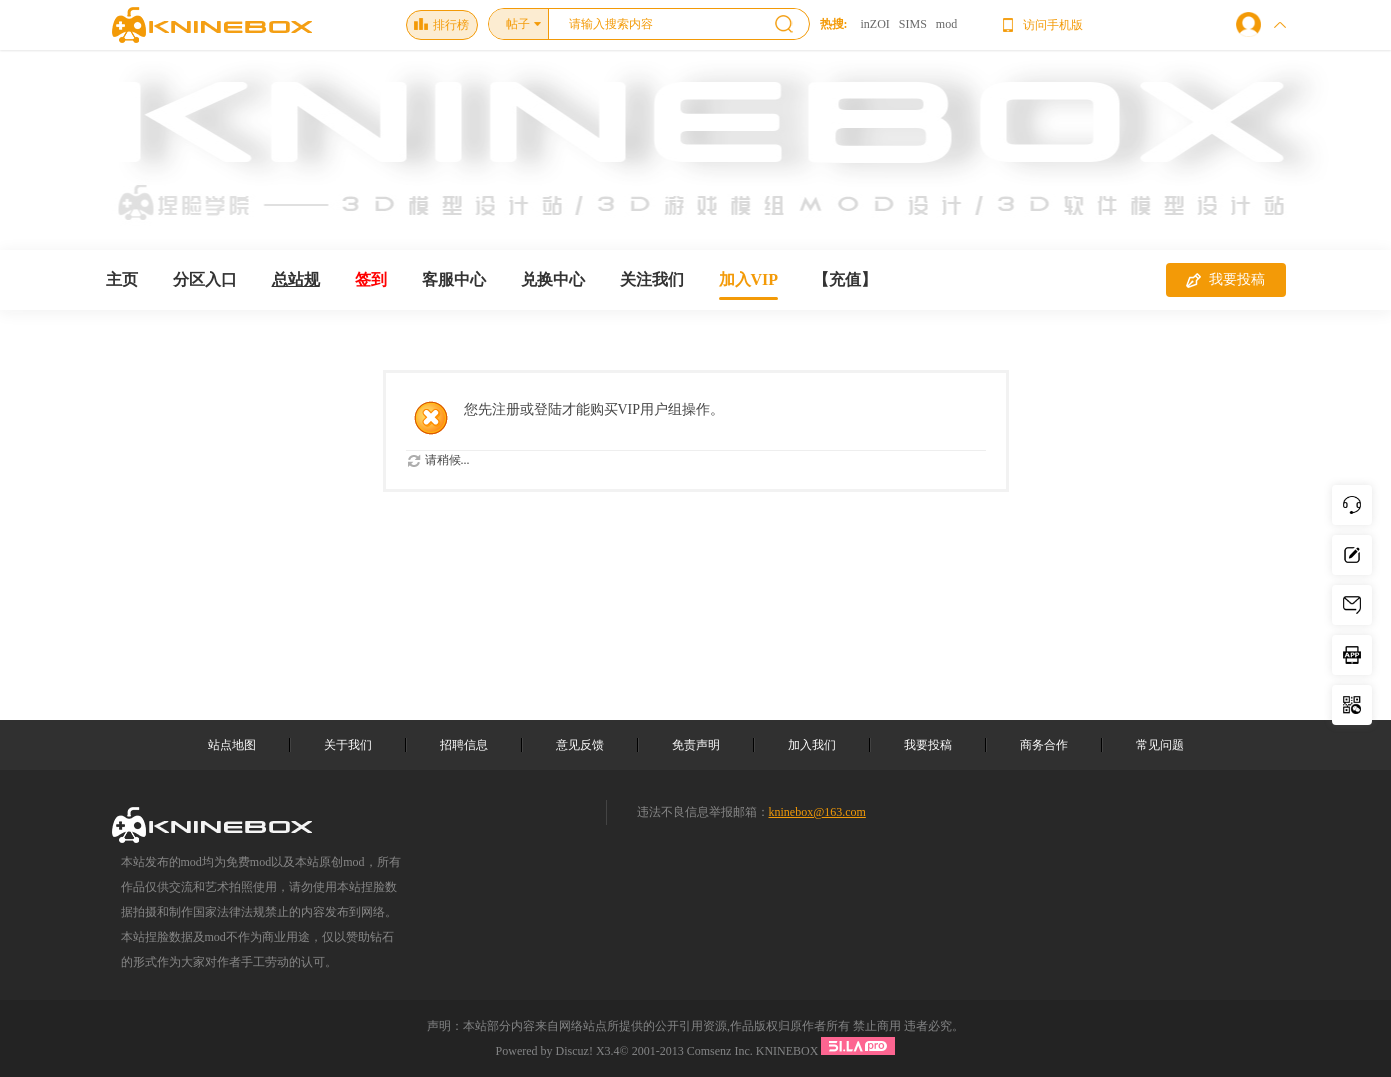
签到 (371, 279)
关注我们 (652, 279)
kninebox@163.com (817, 812)
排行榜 (441, 25)
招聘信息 (464, 745)
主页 (122, 279)
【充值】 (845, 279)
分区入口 (205, 279)
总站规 (296, 279)
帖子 (518, 24)
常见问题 (1160, 745)
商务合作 (1044, 745)
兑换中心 (553, 279)
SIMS (913, 24)
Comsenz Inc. (720, 1051)
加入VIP (749, 279)
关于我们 (348, 745)
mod (946, 24)
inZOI (875, 24)
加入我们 (812, 745)
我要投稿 (1225, 280)
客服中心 (454, 279)
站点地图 (232, 745)
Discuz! (574, 1051)
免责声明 (696, 745)
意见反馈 (580, 745)
